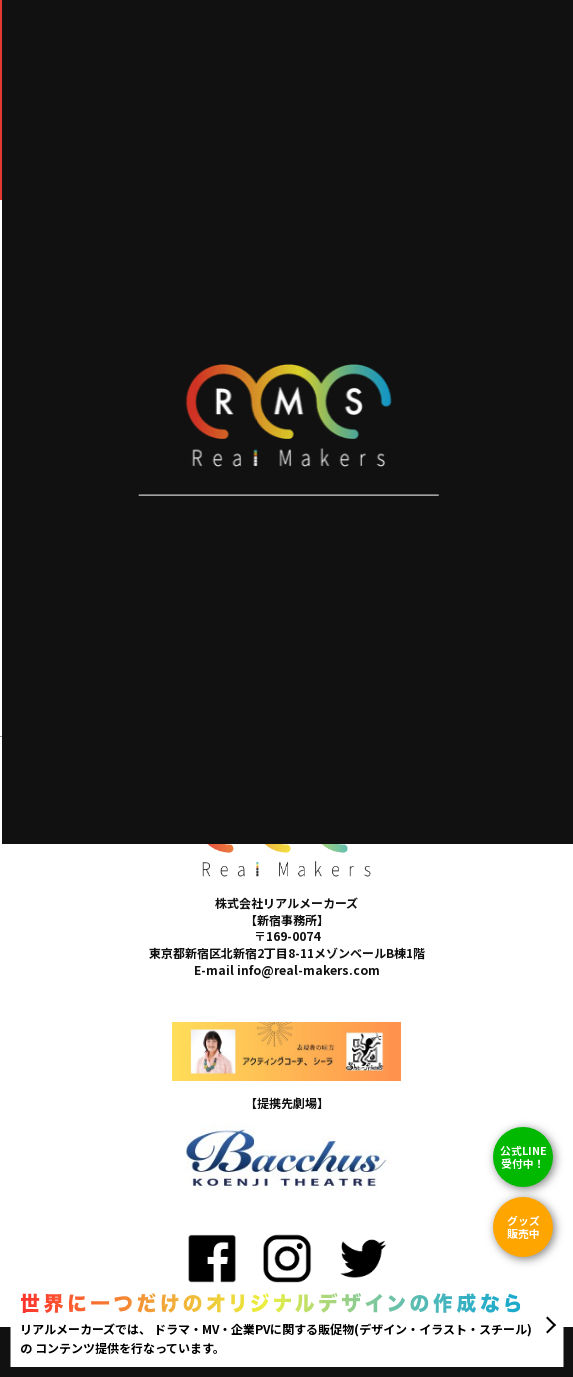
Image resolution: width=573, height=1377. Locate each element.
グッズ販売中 (523, 1226)
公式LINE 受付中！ (523, 1156)
